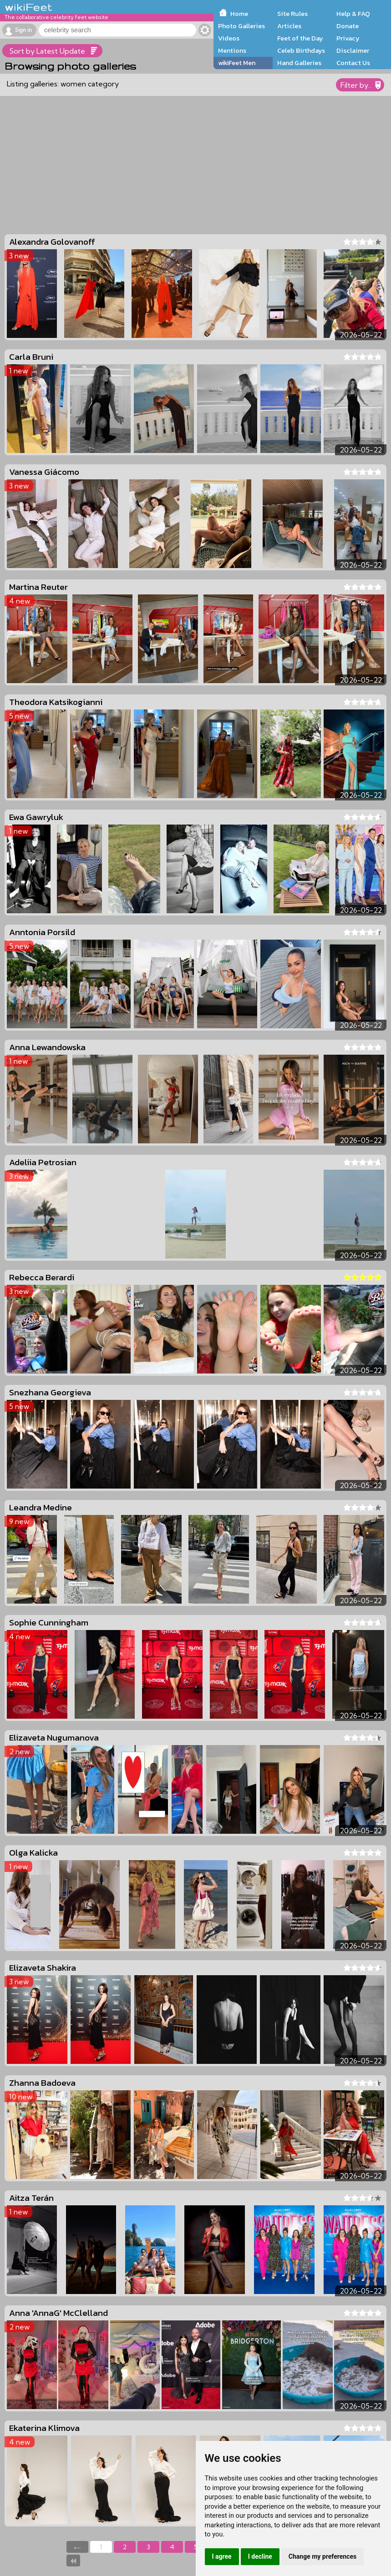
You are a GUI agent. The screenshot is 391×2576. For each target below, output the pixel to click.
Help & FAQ (353, 14)
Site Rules (292, 14)
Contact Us (353, 63)
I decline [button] (260, 2556)
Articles (289, 26)
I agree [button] (222, 2556)
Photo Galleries (241, 26)
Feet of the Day (300, 38)
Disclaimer (352, 50)
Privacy (348, 38)
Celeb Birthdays (301, 50)
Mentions (232, 50)
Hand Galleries (299, 63)
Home (239, 14)
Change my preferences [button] (322, 2556)
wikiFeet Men (236, 63)
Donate (347, 26)
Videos (228, 38)
